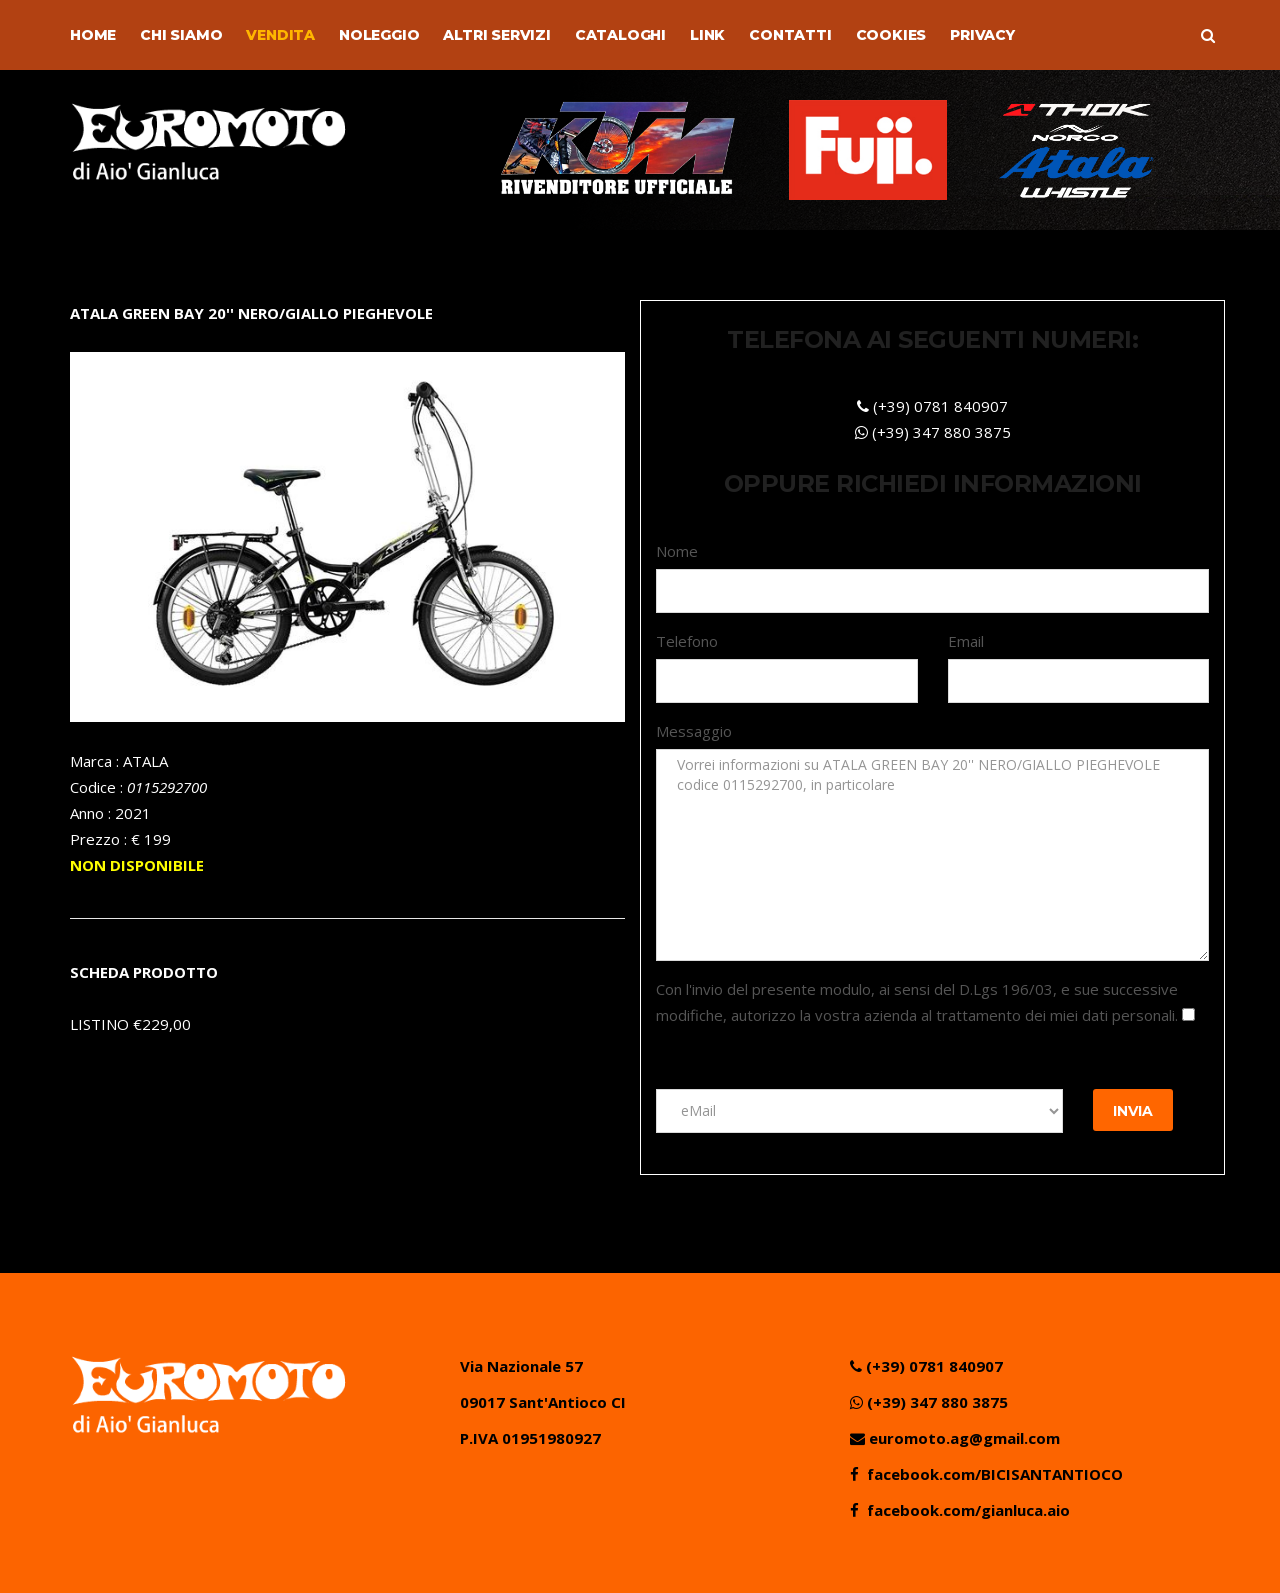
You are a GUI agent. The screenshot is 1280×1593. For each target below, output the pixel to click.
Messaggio (694, 731)
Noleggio (379, 35)
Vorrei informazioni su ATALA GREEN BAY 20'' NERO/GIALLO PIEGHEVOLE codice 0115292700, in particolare (932, 855)
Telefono (687, 641)
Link (707, 35)
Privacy (982, 35)
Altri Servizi (496, 35)
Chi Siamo (181, 35)
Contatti (790, 35)
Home (93, 35)
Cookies (891, 35)
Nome (677, 551)
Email (966, 641)
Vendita (280, 35)
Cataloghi (620, 35)
